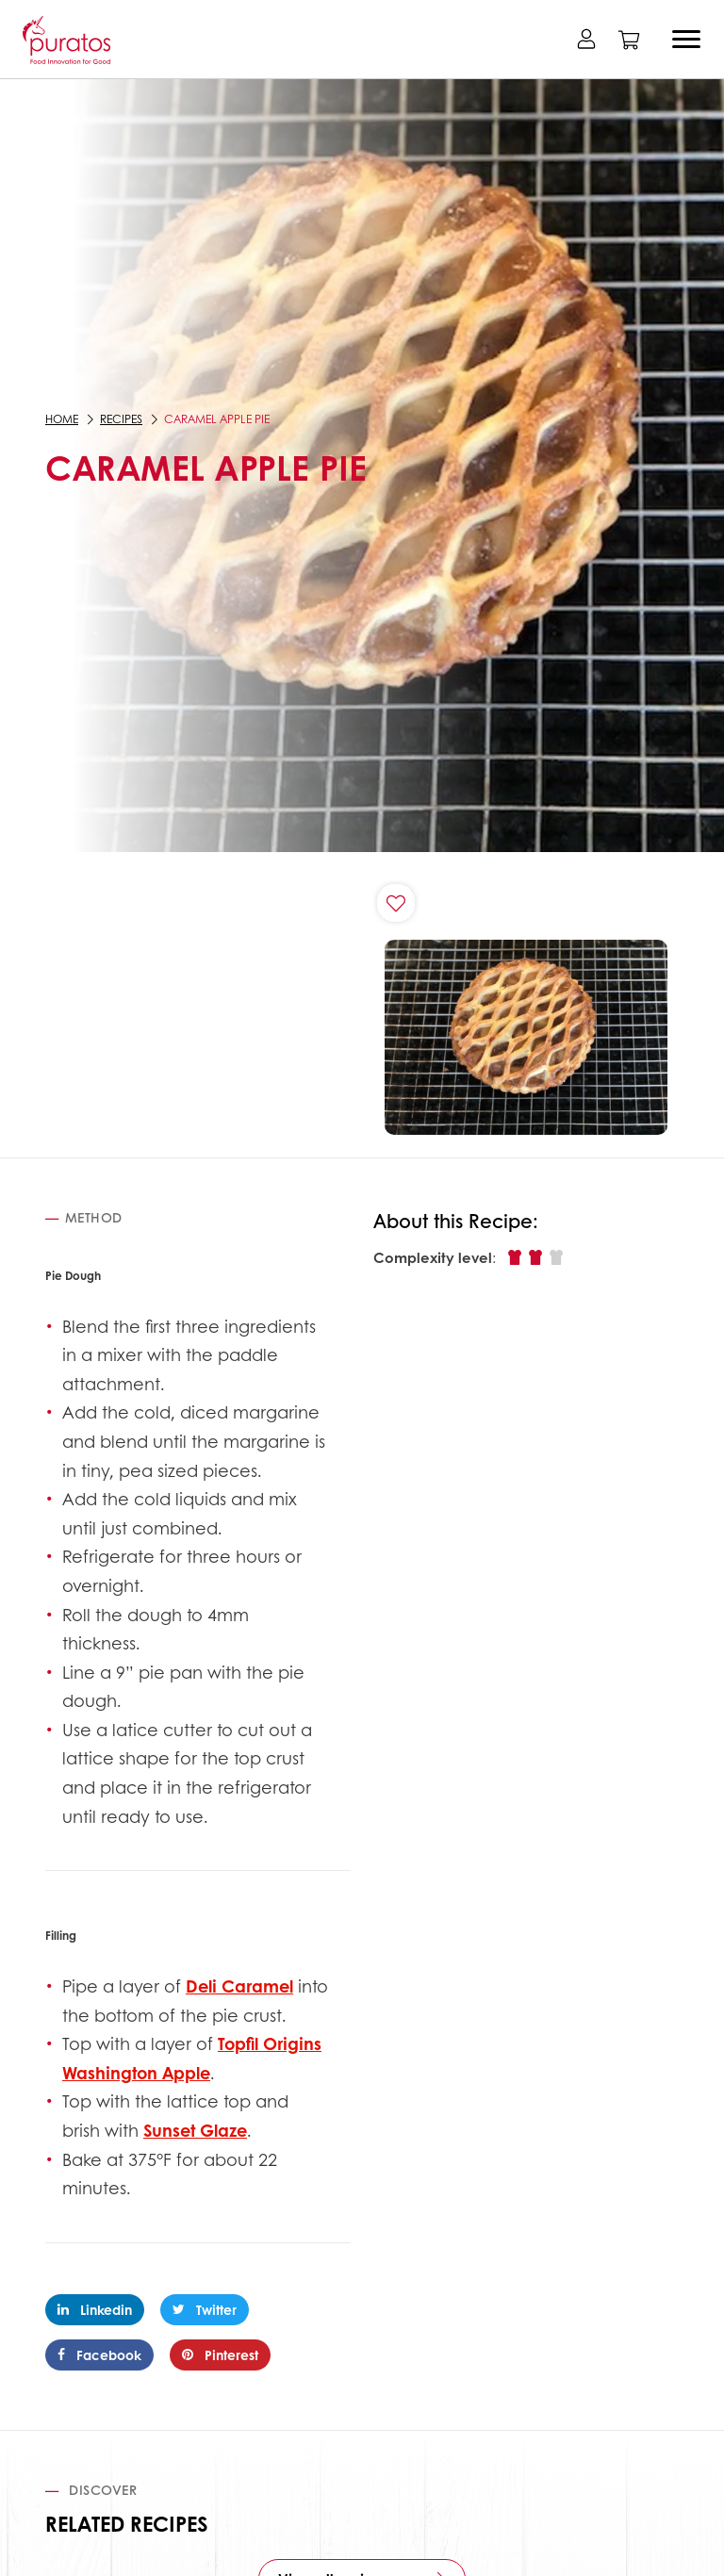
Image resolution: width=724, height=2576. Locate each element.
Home (61, 419)
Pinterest (220, 2354)
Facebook (99, 2354)
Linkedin (95, 2309)
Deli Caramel (239, 1986)
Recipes (121, 419)
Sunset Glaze (195, 2130)
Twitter (205, 2309)
